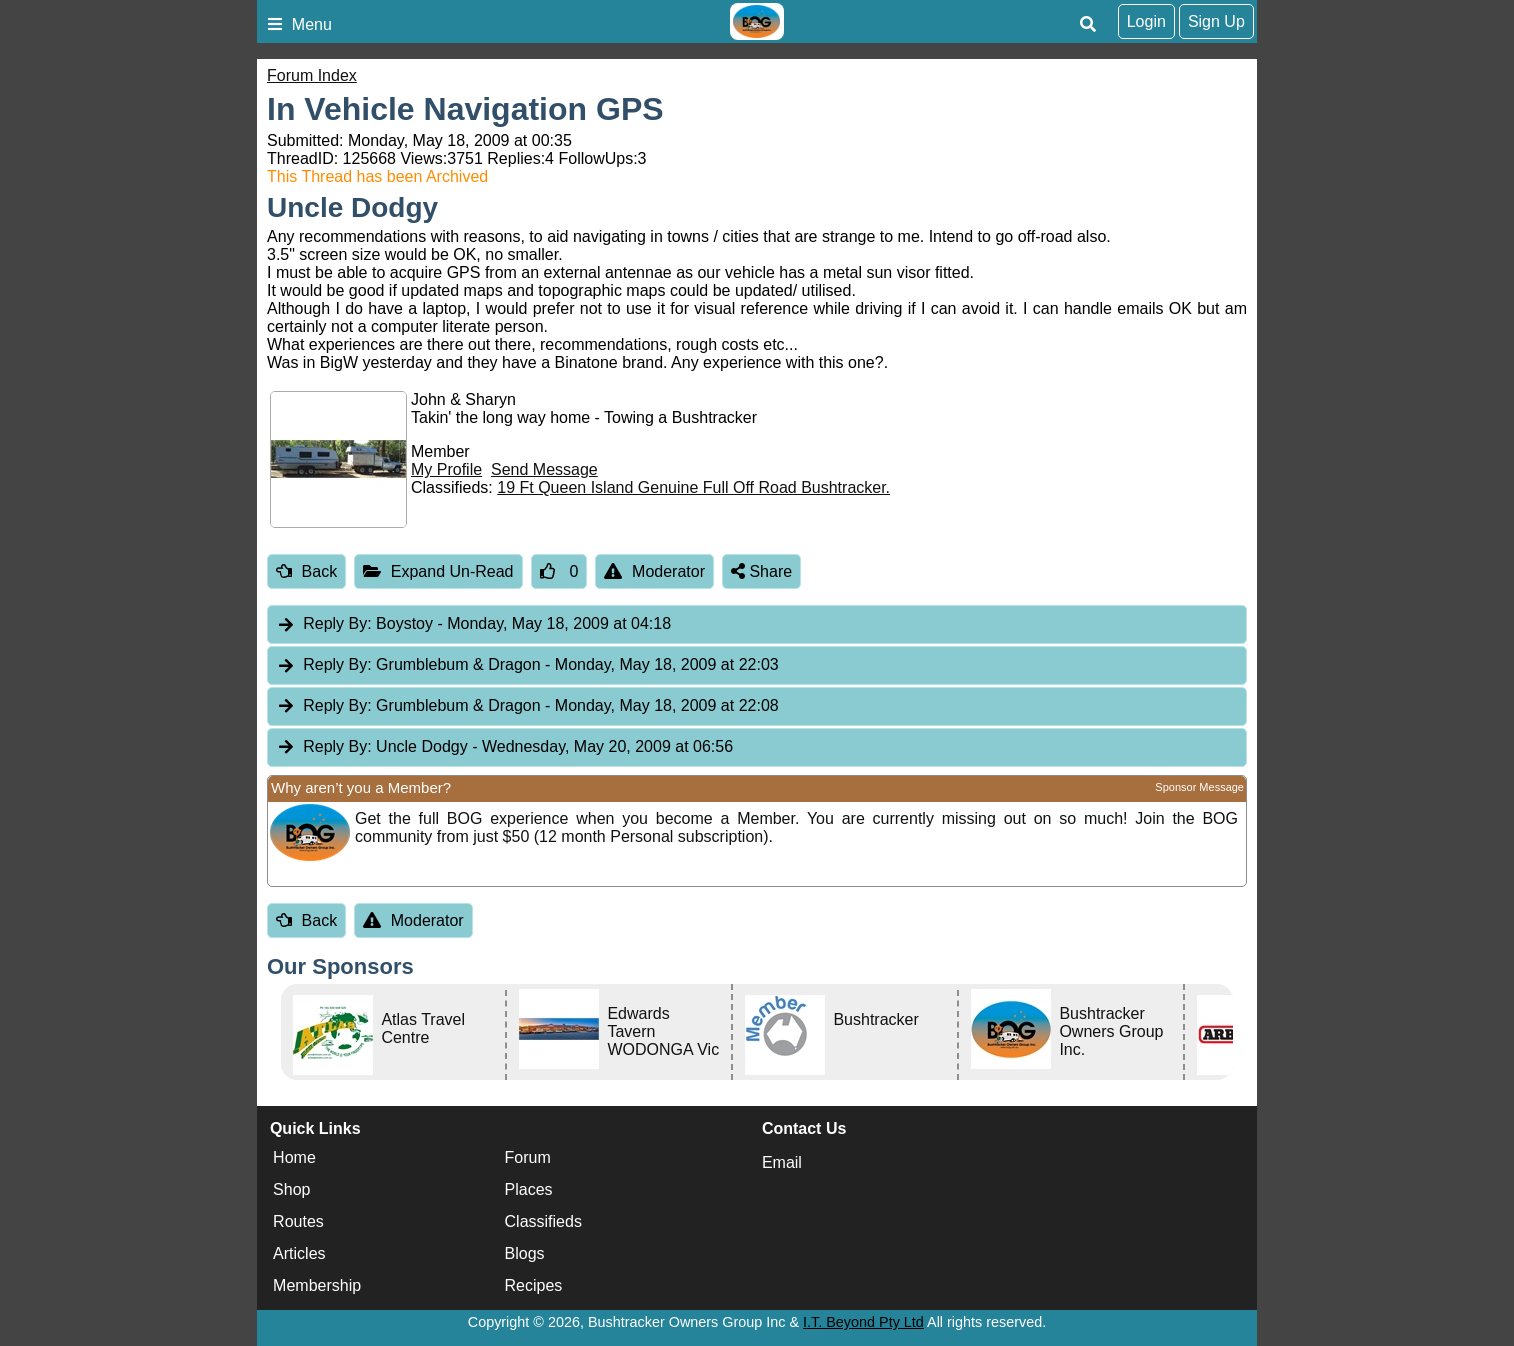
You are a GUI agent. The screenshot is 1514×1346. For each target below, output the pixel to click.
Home (294, 1157)
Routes (298, 1221)
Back (306, 571)
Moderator (654, 571)
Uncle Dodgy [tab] (504, 747)
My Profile (446, 469)
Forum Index (312, 75)
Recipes (534, 1285)
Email (782, 1162)
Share (761, 571)
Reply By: (337, 623)
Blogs (525, 1253)
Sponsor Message (1199, 787)
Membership (317, 1285)
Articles (299, 1253)
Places (529, 1189)
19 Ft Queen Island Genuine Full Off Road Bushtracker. (693, 487)
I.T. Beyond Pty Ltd (863, 1322)
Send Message (544, 469)
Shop (291, 1189)
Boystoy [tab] (473, 624)
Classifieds (543, 1221)
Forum (528, 1157)
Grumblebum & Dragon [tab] (527, 665)
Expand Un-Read (438, 571)
